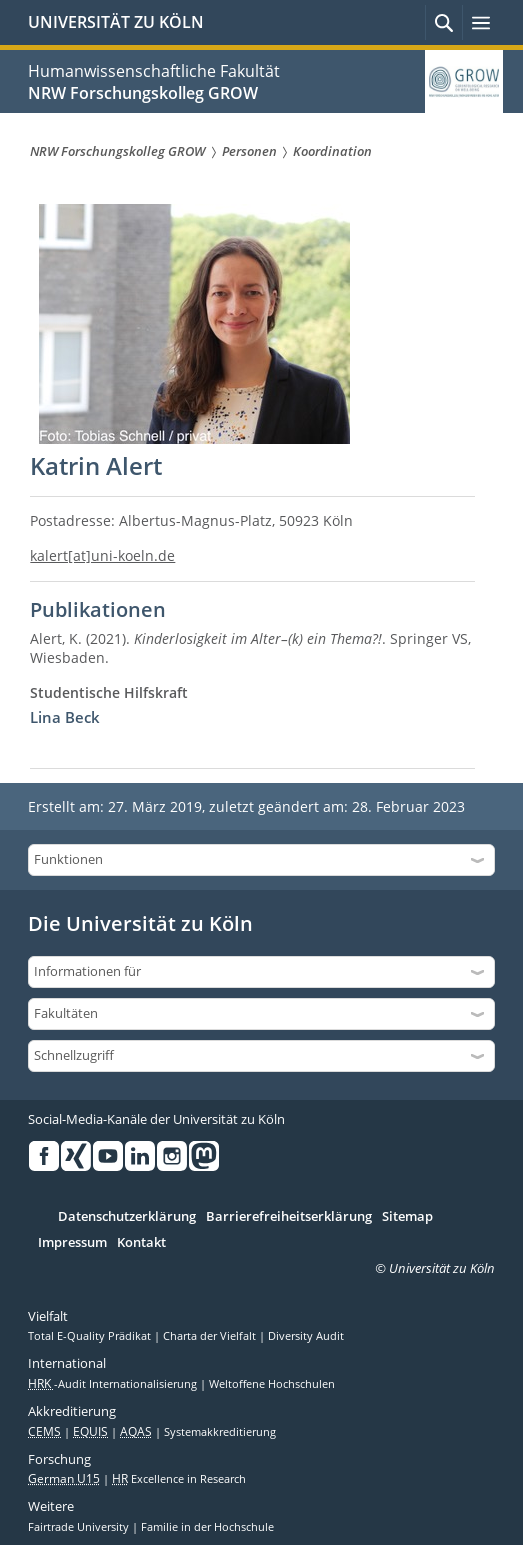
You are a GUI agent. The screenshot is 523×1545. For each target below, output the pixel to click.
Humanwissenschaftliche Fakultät (154, 71)
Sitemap (407, 1217)
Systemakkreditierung (220, 1432)
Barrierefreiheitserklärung (289, 1217)
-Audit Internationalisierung (114, 1384)
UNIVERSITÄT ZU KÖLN (116, 22)
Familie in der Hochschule (207, 1527)
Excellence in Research (179, 1479)
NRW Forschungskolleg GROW (143, 93)
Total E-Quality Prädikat (91, 1336)
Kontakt (141, 1243)
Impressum (72, 1243)
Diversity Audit (306, 1336)
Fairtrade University (80, 1527)
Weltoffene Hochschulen (272, 1384)
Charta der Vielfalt (211, 1336)
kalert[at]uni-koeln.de (102, 555)
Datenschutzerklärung (127, 1217)
